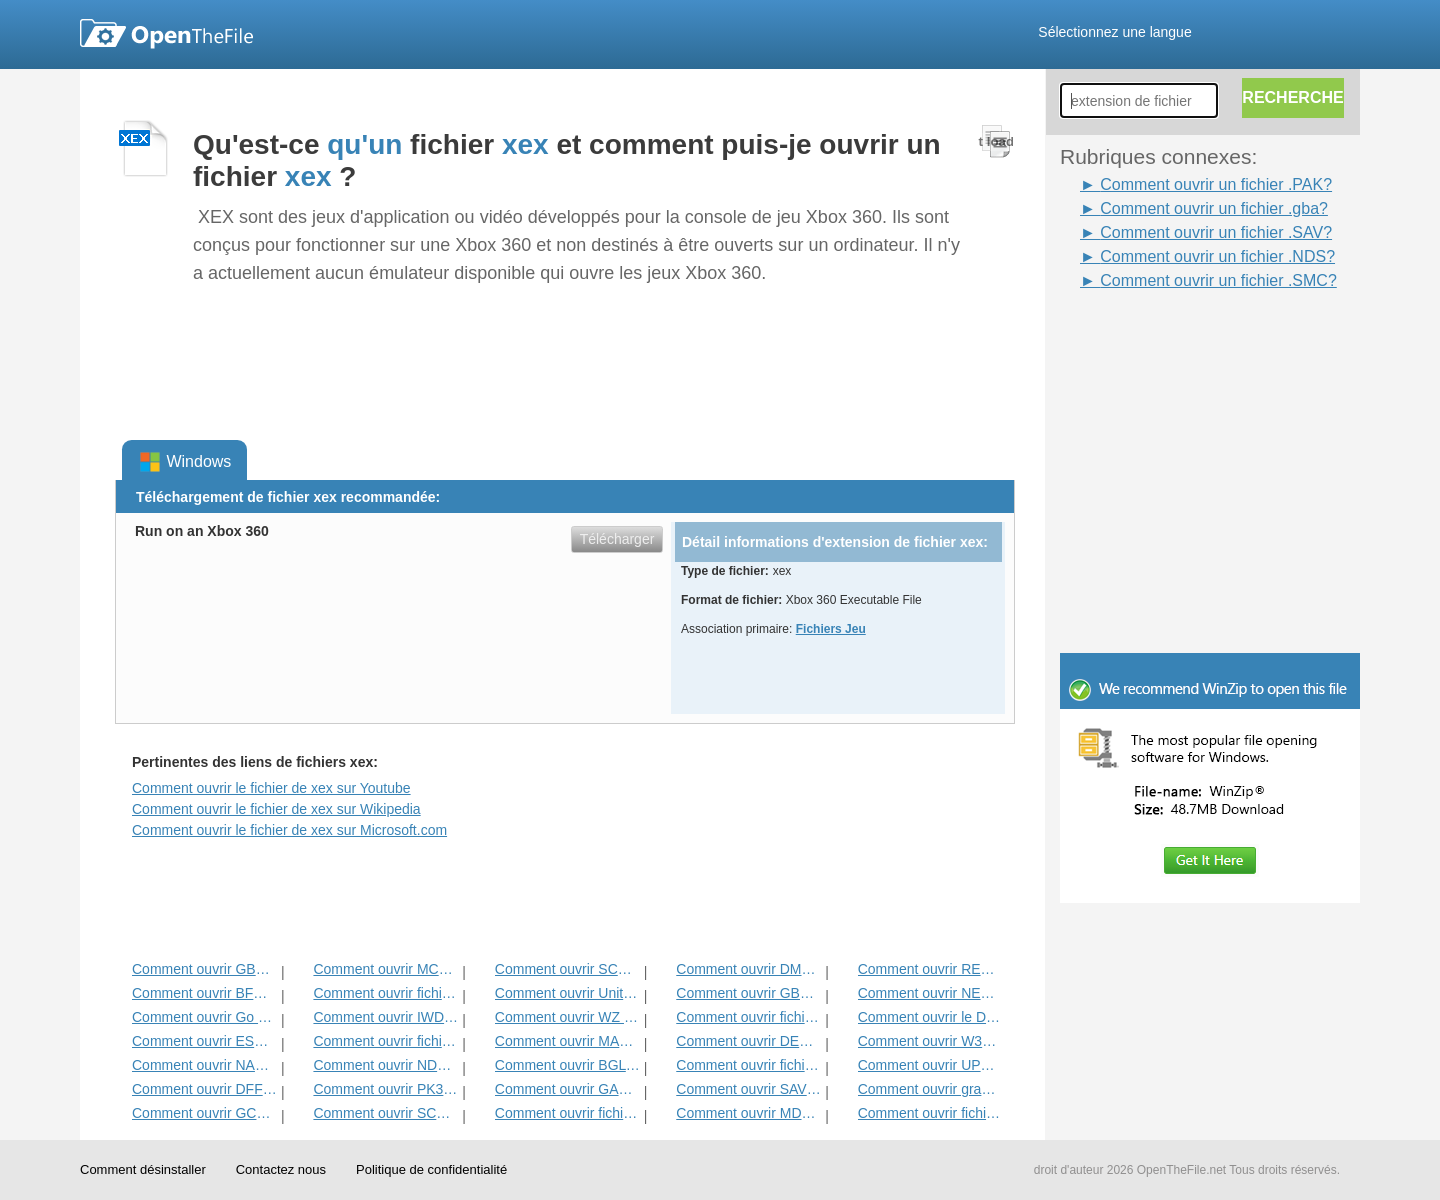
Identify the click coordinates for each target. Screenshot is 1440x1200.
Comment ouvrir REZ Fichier (930, 969)
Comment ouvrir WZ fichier (567, 1017)
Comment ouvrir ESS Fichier (204, 1041)
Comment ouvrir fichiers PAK (748, 1065)
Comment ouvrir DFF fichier (204, 1089)
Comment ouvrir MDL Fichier (748, 1113)
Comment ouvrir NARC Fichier (204, 1065)
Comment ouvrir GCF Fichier (204, 1113)
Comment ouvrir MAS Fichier (567, 1041)
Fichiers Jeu (831, 629)
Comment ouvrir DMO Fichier (748, 969)
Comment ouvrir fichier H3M (748, 1017)
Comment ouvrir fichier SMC (567, 1113)
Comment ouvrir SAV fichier (748, 1089)
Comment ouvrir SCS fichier (567, 969)
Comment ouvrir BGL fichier (567, 1065)
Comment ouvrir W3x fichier (930, 1041)
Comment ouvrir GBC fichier (204, 969)
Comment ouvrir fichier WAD (930, 1113)
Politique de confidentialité (431, 1169)
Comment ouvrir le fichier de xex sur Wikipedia (276, 809)
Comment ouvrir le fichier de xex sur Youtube (271, 788)
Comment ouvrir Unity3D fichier (567, 993)
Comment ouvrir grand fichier (930, 1089)
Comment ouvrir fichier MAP (385, 1041)
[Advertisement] (1180, 338)
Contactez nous (281, 1169)
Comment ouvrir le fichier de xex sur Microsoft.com (289, 830)
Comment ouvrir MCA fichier (385, 969)
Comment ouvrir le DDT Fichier (930, 1017)
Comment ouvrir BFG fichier (204, 993)
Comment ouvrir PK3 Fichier (385, 1089)
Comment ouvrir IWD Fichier (385, 1017)
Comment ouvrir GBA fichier (748, 993)
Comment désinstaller (143, 1169)
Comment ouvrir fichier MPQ (385, 993)
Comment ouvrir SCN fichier (385, 1113)
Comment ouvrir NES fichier (930, 993)
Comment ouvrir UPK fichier (930, 1065)
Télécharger (617, 539)
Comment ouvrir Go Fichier (204, 1017)
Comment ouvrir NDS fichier (385, 1065)
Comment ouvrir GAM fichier (567, 1089)
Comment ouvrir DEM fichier (748, 1041)
